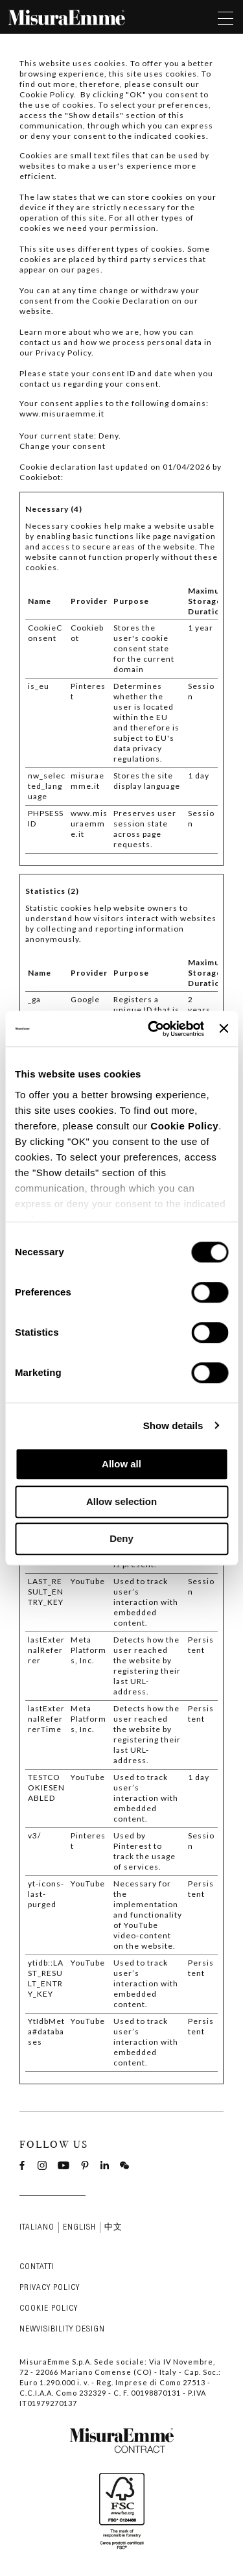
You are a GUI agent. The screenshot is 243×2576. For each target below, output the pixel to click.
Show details (173, 1425)
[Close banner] (223, 1028)
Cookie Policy (184, 1125)
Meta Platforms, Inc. (88, 1650)
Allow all (121, 1463)
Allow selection (121, 1501)
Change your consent (62, 446)
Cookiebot (40, 477)
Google (85, 999)
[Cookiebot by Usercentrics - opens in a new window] (152, 1028)
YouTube (88, 1581)
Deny (121, 1538)
